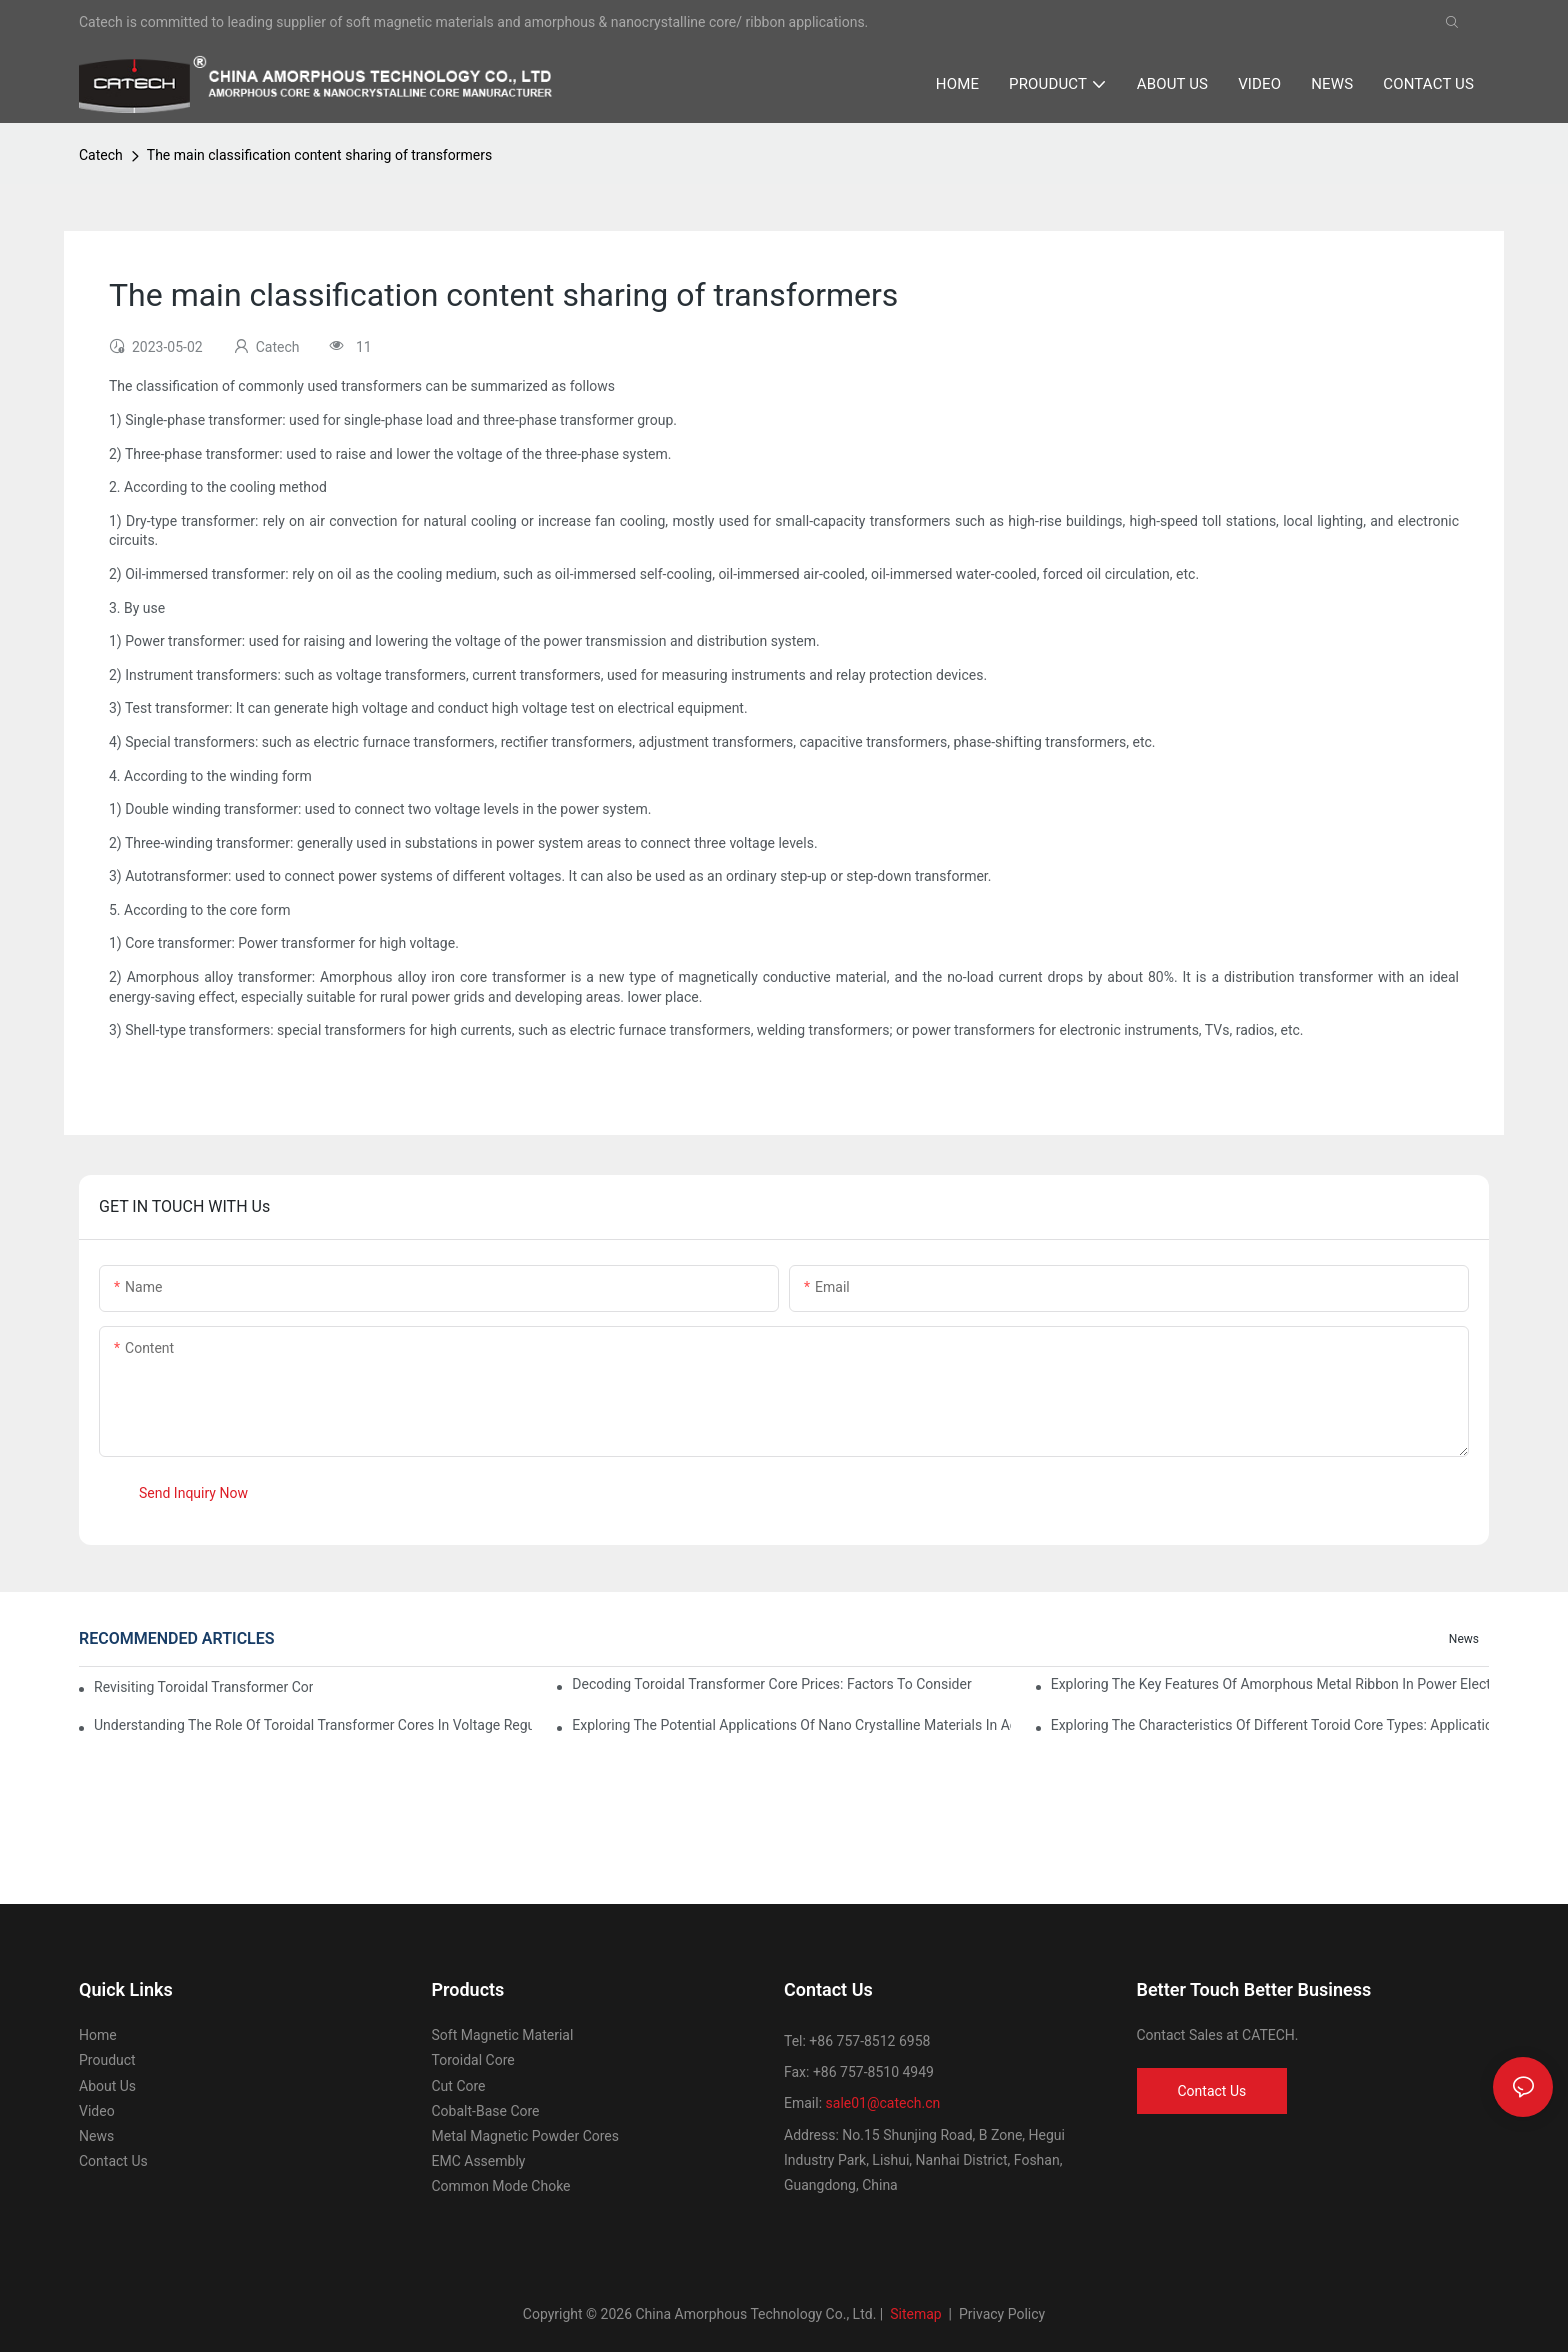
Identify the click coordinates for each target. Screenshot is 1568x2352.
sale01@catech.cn (883, 2103)
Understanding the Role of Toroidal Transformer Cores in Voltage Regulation (313, 1725)
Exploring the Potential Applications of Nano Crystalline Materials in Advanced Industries (791, 1725)
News (1464, 1639)
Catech (101, 155)
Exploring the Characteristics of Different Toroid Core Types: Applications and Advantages (1270, 1725)
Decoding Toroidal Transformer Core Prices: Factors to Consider (771, 1684)
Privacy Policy (1002, 2314)
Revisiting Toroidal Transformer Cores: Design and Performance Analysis (203, 1687)
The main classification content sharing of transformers (319, 155)
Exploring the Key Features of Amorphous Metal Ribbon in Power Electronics (1270, 1684)
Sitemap (914, 2314)
